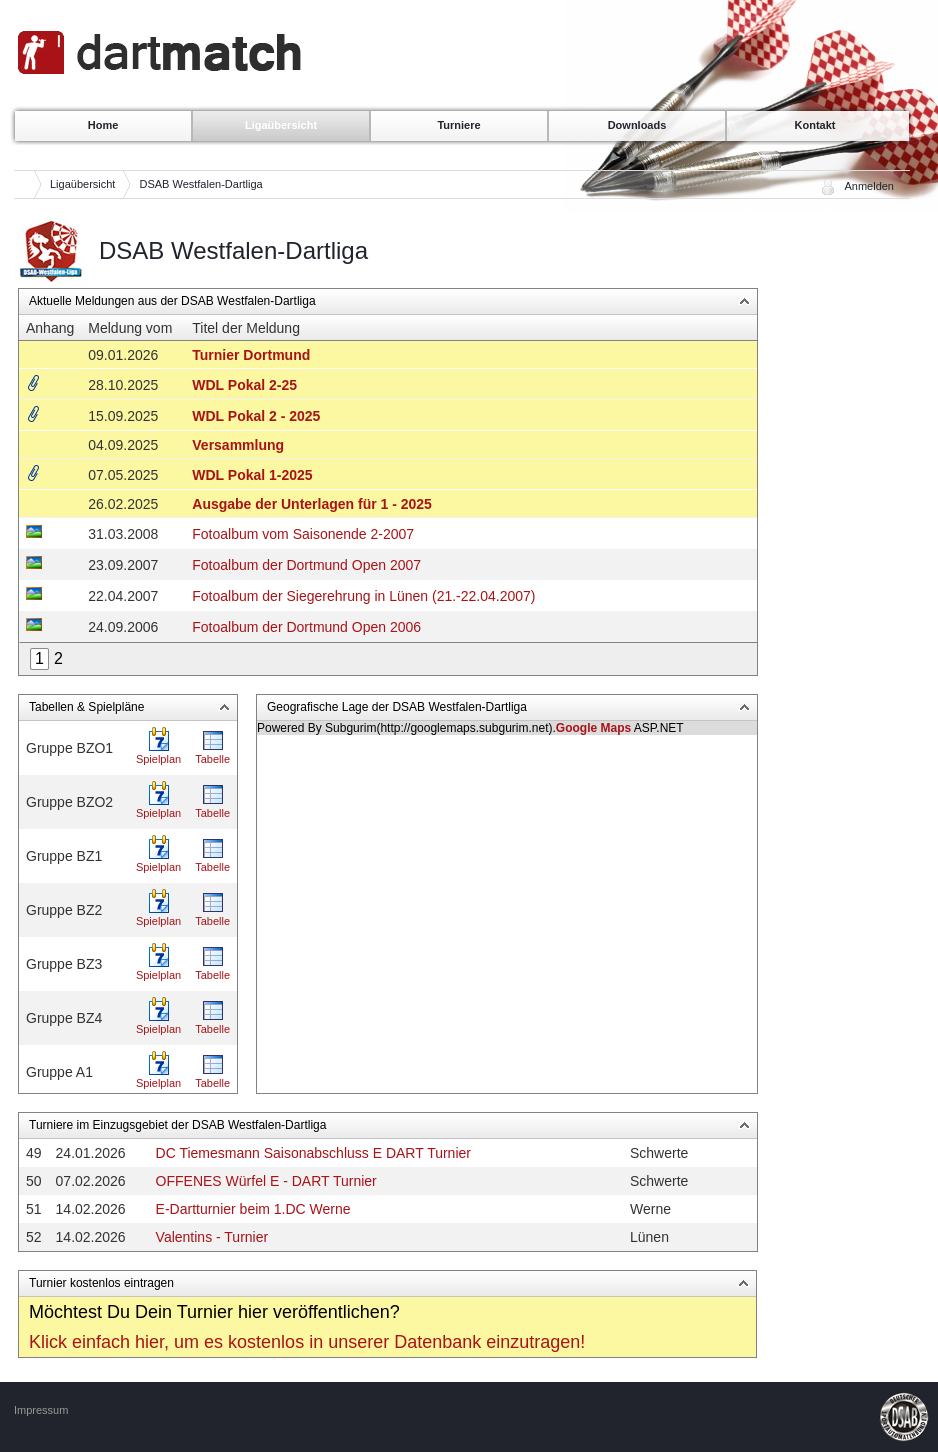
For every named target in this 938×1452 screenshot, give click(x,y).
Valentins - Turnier (212, 1237)
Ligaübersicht (281, 125)
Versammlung (238, 445)
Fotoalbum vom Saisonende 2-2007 (303, 534)
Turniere (458, 125)
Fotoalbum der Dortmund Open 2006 (306, 627)
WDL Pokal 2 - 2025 (256, 416)
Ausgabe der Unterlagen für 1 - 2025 (312, 504)
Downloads (637, 125)
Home (103, 125)
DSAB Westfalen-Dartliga (200, 184)
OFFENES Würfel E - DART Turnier (266, 1181)
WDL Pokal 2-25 (244, 385)
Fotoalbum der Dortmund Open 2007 (306, 565)
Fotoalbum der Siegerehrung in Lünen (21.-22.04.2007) (363, 596)
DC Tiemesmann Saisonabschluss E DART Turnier (313, 1153)
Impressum (41, 1410)
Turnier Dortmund (251, 355)
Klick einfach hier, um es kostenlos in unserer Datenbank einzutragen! (307, 1342)
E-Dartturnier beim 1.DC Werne (253, 1209)
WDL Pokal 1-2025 (252, 475)
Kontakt (815, 125)
